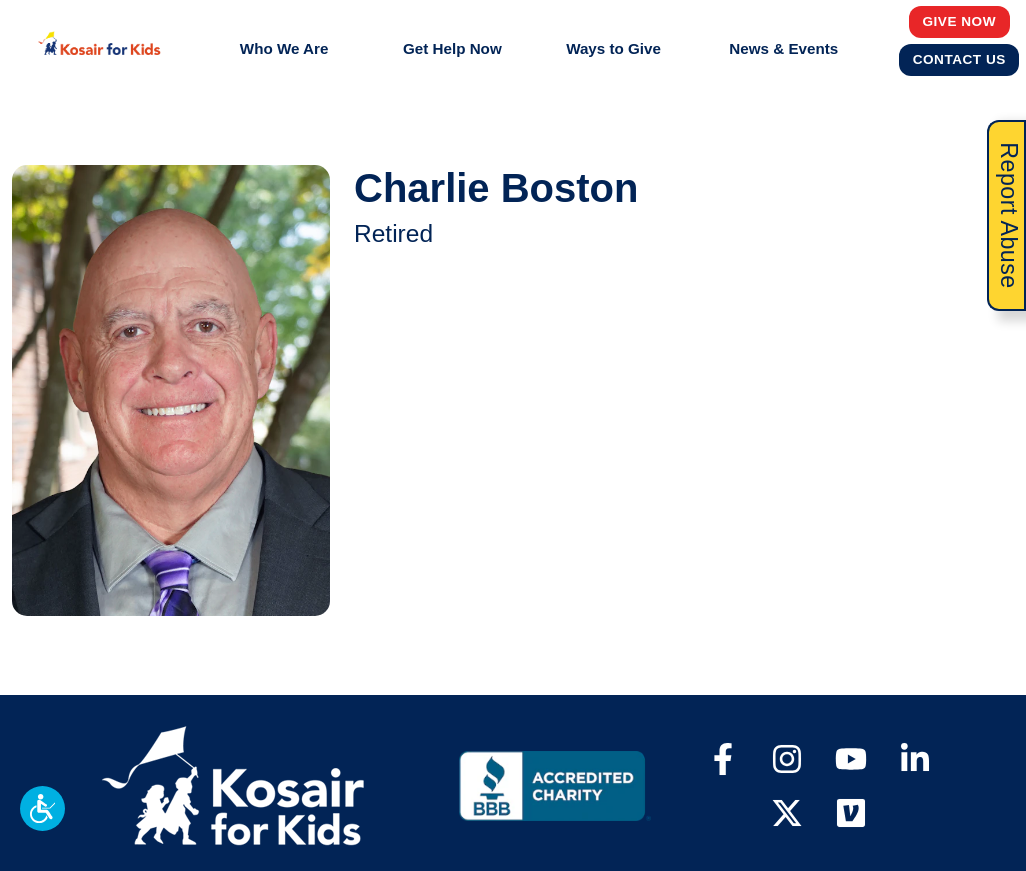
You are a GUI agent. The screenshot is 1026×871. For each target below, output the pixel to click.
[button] (42, 808)
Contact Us (960, 59)
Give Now (960, 21)
